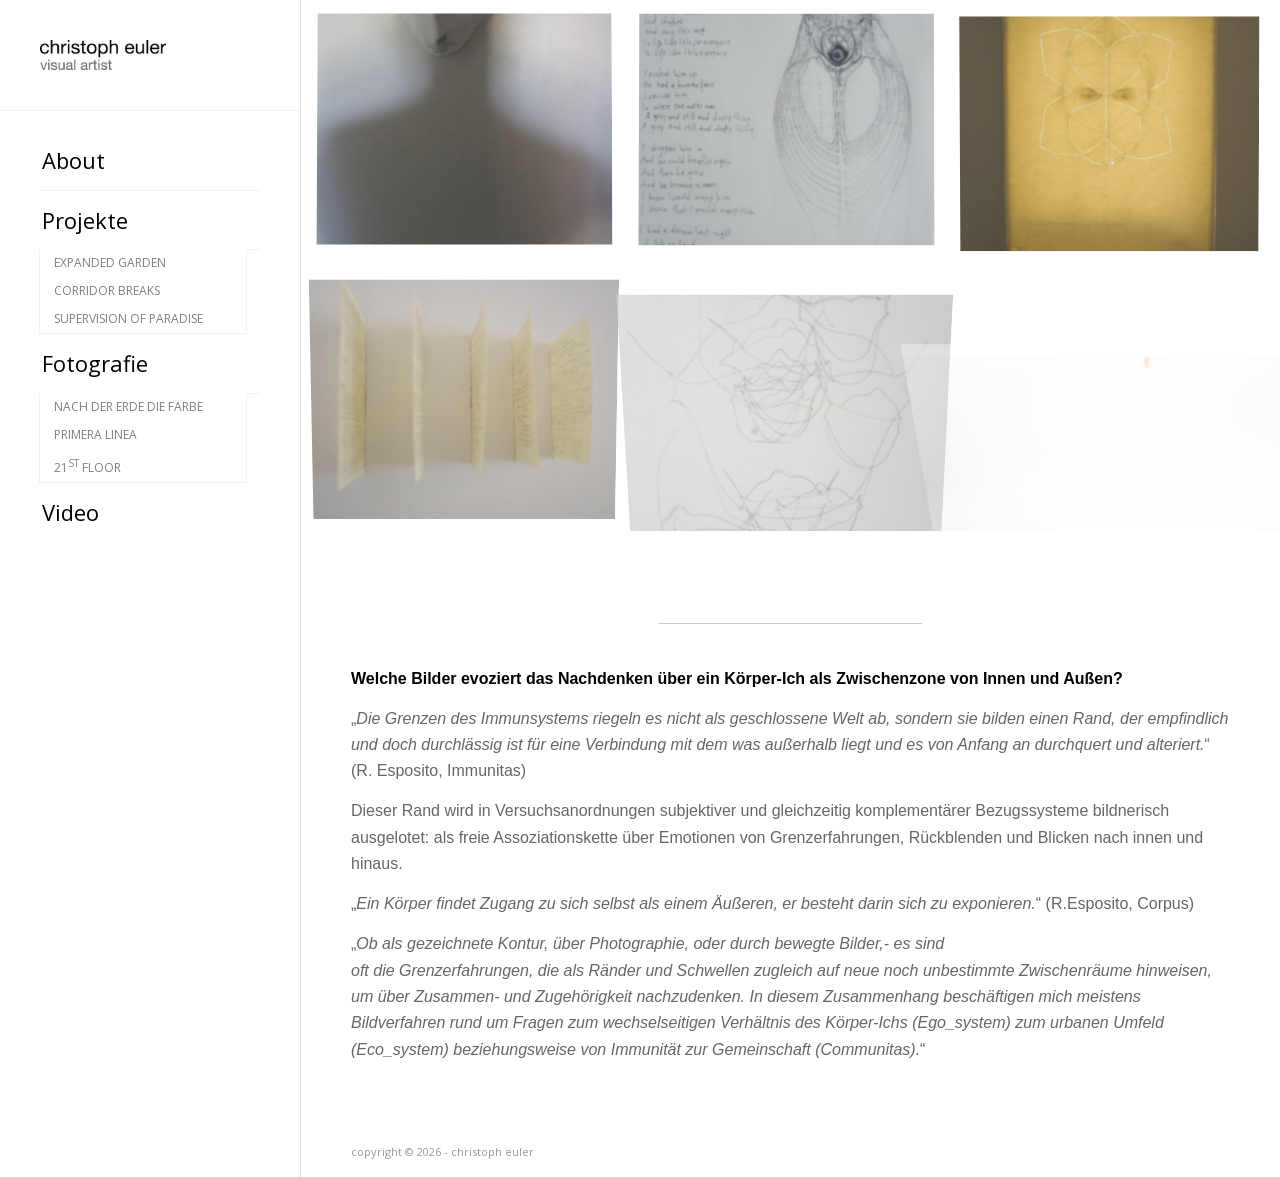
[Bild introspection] (477, 144)
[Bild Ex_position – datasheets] (477, 402)
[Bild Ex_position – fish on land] (799, 144)
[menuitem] (150, 161)
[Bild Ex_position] (799, 402)
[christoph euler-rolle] (150, 55)
